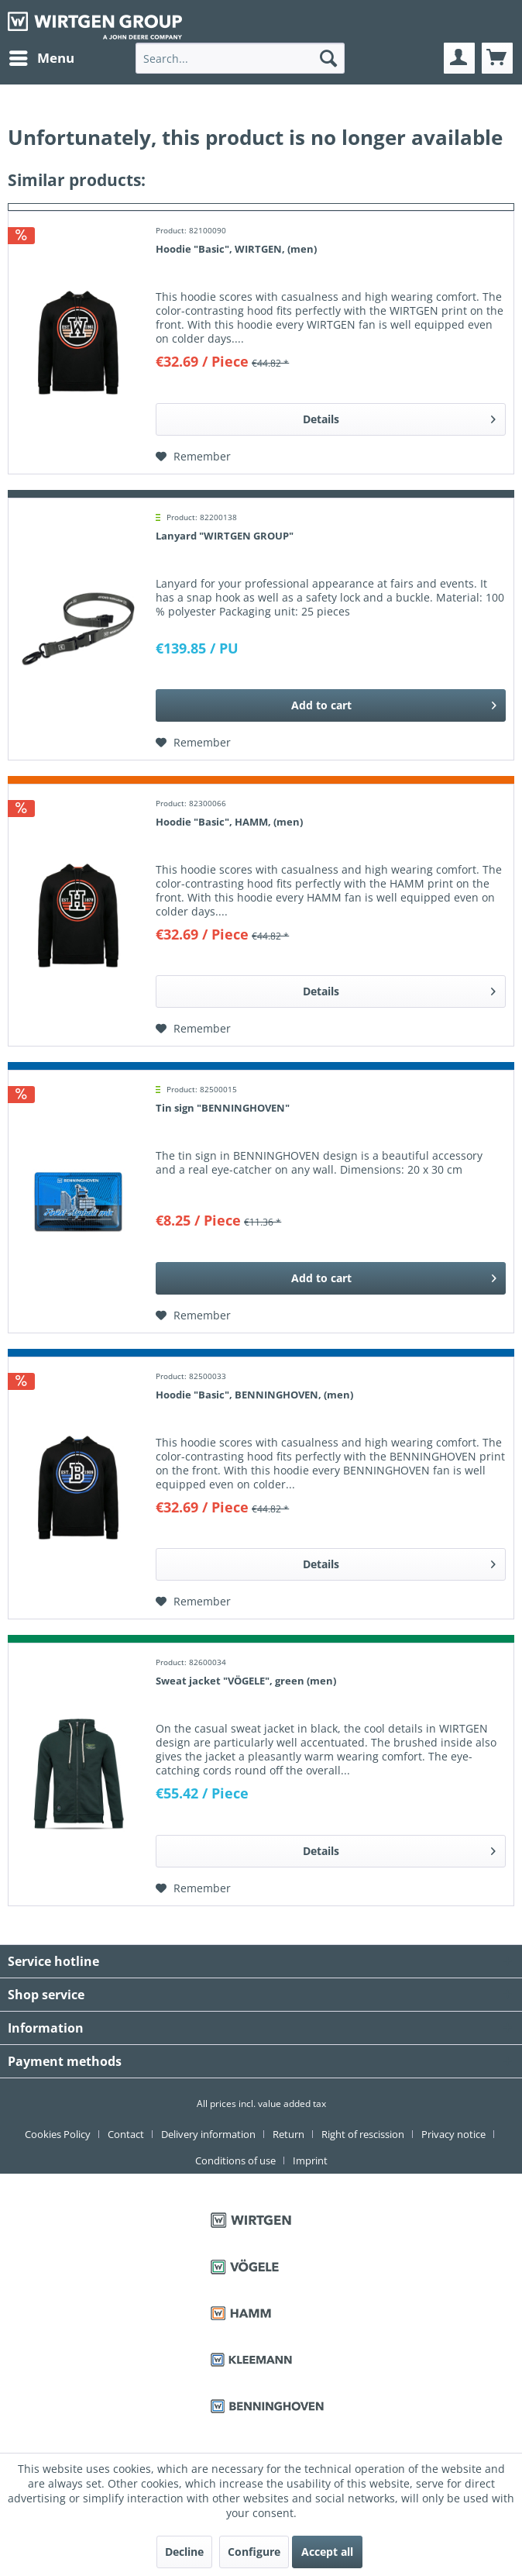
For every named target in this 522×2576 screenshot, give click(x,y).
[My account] (459, 58)
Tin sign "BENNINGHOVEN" (223, 1108)
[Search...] (240, 58)
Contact (126, 2134)
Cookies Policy (58, 2134)
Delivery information (208, 2134)
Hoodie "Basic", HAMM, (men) (229, 822)
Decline (184, 2551)
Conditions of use (235, 2160)
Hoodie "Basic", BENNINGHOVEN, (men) (254, 1395)
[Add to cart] (331, 705)
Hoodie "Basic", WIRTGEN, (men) (236, 249)
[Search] (328, 58)
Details (399, 416)
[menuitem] (41, 58)
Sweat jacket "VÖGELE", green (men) (246, 1681)
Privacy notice (453, 2134)
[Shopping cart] (497, 58)
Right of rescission (362, 2134)
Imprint (310, 2160)
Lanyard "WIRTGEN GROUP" (225, 536)
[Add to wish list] (193, 456)
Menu (41, 56)
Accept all (327, 2551)
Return (288, 2134)
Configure (254, 2551)
